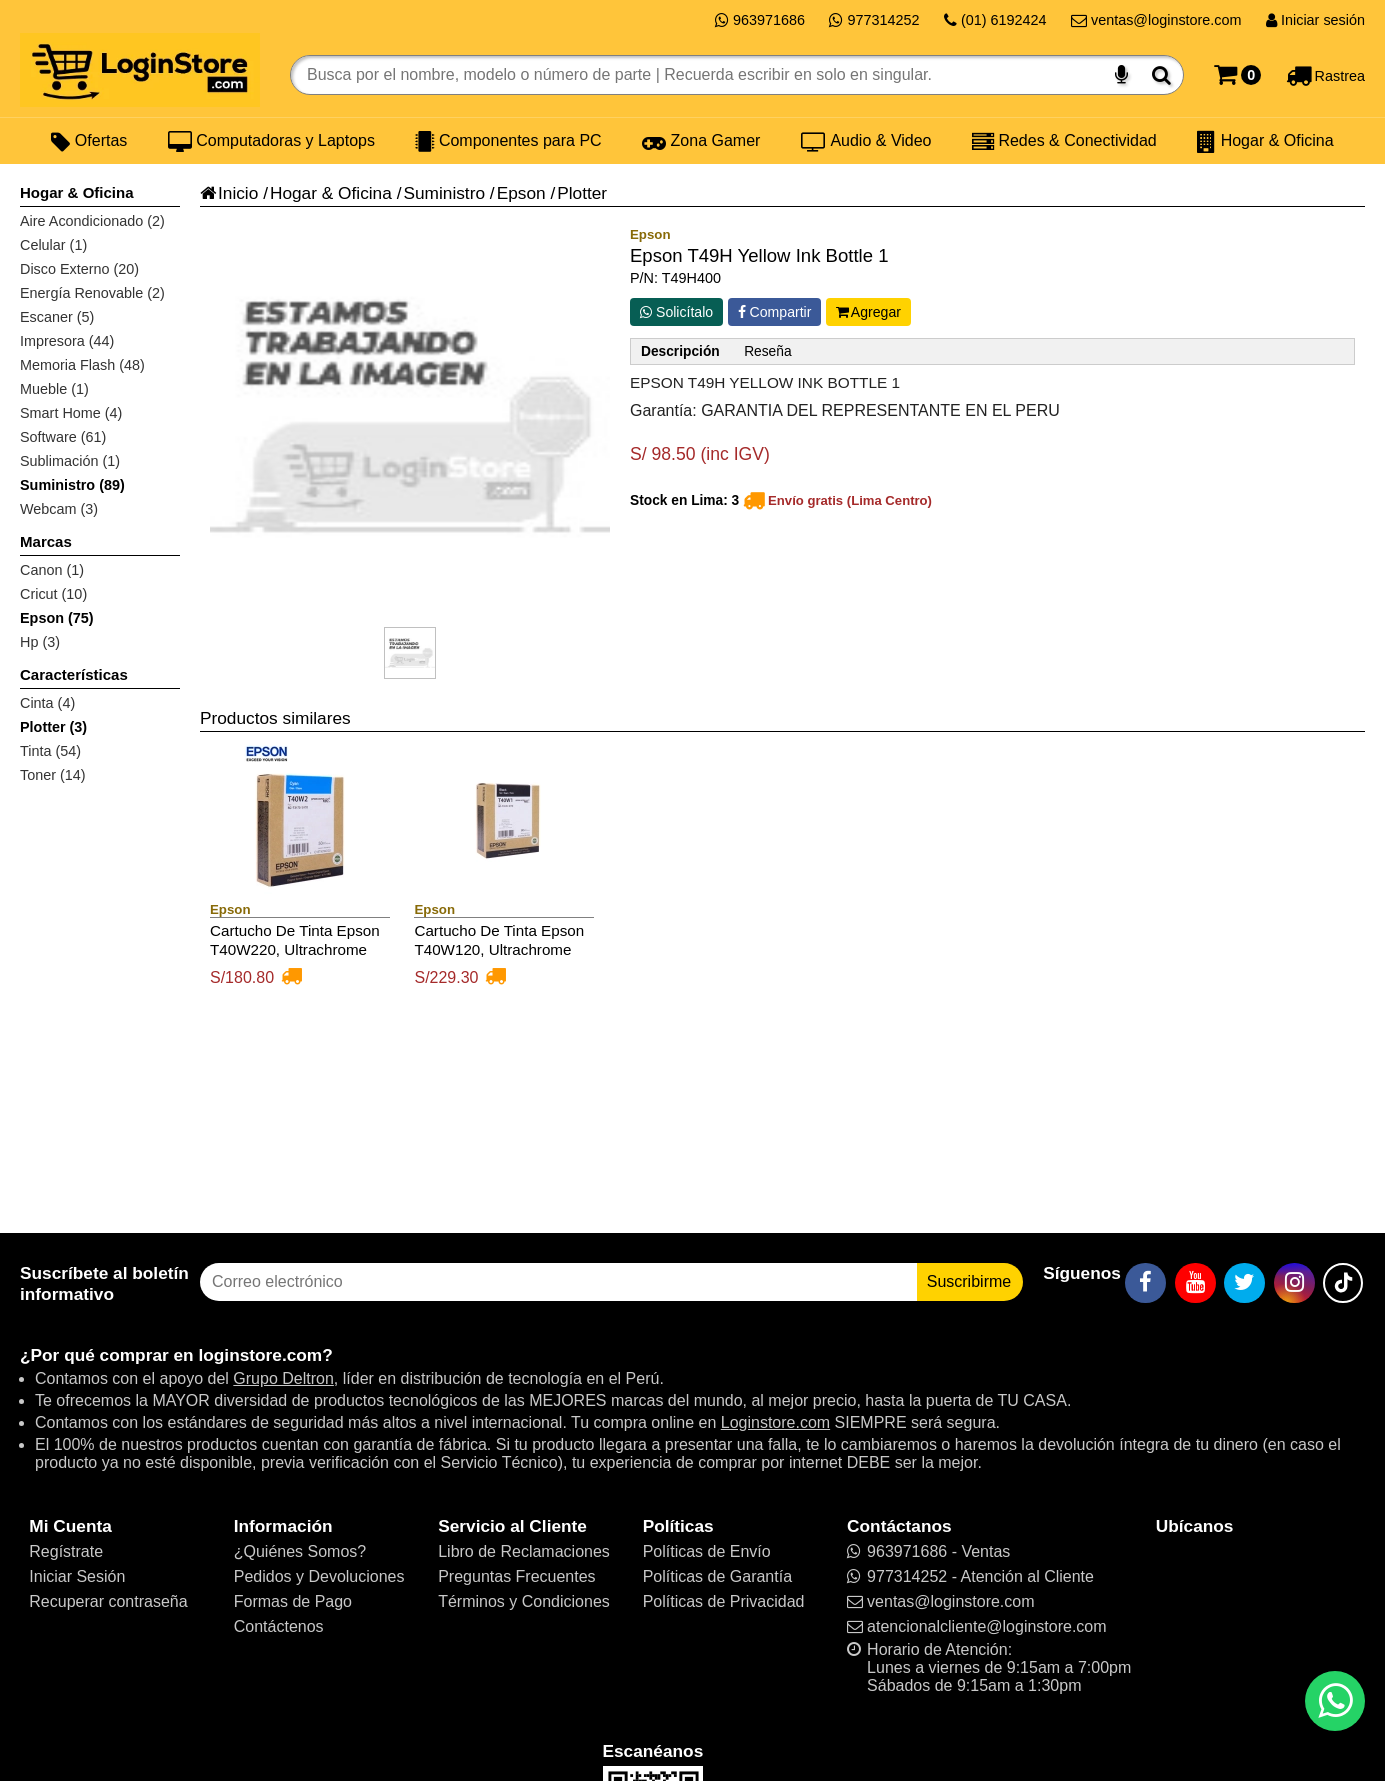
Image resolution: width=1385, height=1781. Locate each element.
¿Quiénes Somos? (300, 1551)
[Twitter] (1244, 1283)
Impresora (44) (67, 341)
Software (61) (63, 437)
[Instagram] (1294, 1283)
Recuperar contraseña (108, 1601)
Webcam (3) (59, 509)
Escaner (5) (57, 317)
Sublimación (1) (70, 461)
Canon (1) (52, 570)
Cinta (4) (47, 703)
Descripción (680, 351)
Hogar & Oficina (1265, 141)
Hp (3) (40, 642)
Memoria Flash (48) (82, 365)
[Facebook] (1145, 1283)
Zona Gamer (701, 141)
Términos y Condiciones (524, 1601)
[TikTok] (1343, 1283)
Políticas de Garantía (717, 1576)
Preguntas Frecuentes (516, 1576)
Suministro (444, 193)
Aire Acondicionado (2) (92, 221)
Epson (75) (57, 618)
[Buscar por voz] (1121, 75)
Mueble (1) (54, 389)
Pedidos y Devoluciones (319, 1576)
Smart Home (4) (71, 413)
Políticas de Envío (707, 1551)
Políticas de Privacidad (724, 1601)
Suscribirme (969, 1281)
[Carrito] (1237, 75)
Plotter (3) (53, 727)
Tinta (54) (50, 751)
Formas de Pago (293, 1601)
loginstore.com (260, 1355)
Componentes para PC (508, 141)
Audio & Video (866, 141)
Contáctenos (279, 1626)
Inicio (229, 193)
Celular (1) (53, 245)
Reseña (767, 351)
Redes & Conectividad (1064, 141)
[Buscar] (1161, 75)
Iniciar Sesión (77, 1576)
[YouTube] (1195, 1283)
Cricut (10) (53, 594)
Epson (521, 193)
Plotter (582, 193)
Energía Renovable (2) (92, 293)
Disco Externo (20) (79, 269)
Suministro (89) (72, 485)
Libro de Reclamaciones (524, 1551)
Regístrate (66, 1551)
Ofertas (89, 141)
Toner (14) (53, 775)
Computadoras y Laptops (271, 141)
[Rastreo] (1325, 75)
